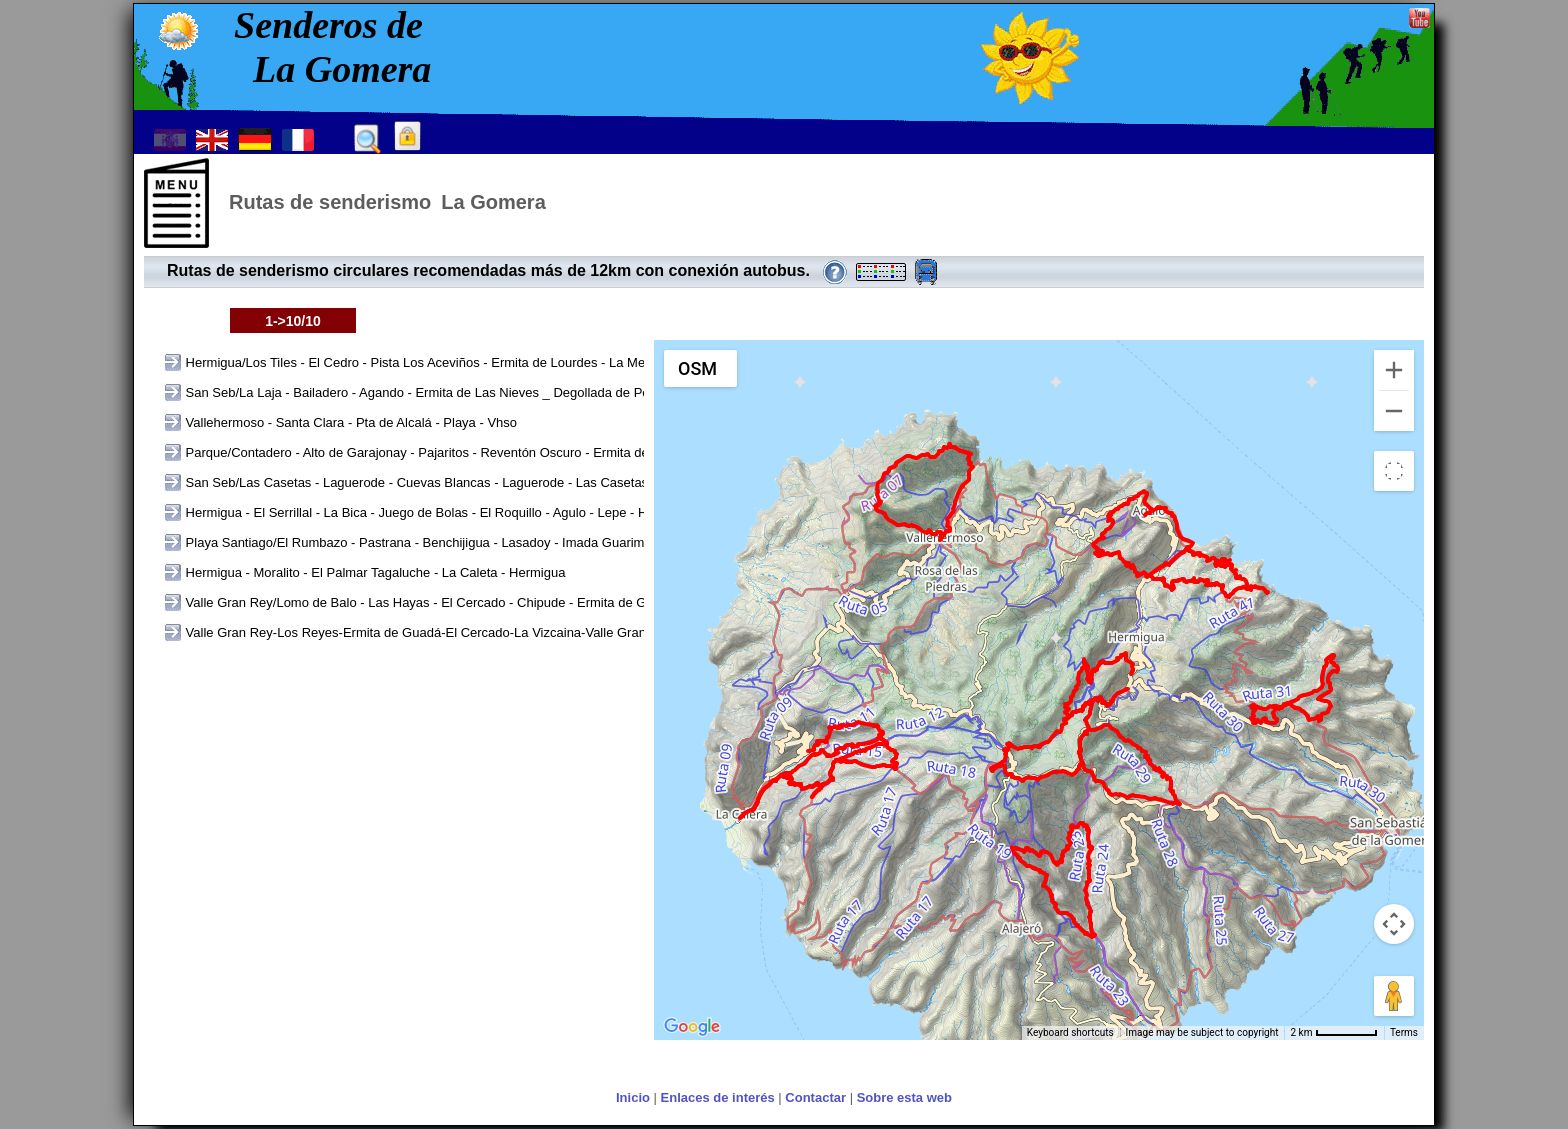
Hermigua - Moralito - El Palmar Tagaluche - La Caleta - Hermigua (373, 572)
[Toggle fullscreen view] (1394, 471)
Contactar (815, 1097)
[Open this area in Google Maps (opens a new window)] (692, 1027)
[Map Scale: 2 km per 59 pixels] (1333, 1033)
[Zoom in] (1394, 370)
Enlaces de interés (718, 1097)
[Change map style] (700, 368)
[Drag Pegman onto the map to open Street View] (1394, 996)
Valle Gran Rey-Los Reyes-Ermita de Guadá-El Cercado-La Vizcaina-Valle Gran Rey (427, 632)
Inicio (633, 1097)
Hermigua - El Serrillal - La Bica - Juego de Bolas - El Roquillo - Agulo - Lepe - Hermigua (438, 512)
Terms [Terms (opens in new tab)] (1404, 1032)
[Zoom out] (1394, 411)
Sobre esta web (904, 1097)
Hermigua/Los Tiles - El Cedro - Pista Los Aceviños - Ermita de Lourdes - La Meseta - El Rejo (452, 362)
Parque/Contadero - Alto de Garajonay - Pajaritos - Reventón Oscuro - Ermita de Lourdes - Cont (460, 452)
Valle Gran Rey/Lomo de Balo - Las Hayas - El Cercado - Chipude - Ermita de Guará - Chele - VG (465, 602)
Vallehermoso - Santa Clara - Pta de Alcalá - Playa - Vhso (349, 422)
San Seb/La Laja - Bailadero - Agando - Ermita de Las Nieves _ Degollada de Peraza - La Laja (455, 392)
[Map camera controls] (1394, 924)
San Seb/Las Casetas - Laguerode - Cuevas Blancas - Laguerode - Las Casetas (415, 482)
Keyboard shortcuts (1070, 1032)
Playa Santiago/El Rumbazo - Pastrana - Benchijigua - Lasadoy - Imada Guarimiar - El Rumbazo (461, 542)
